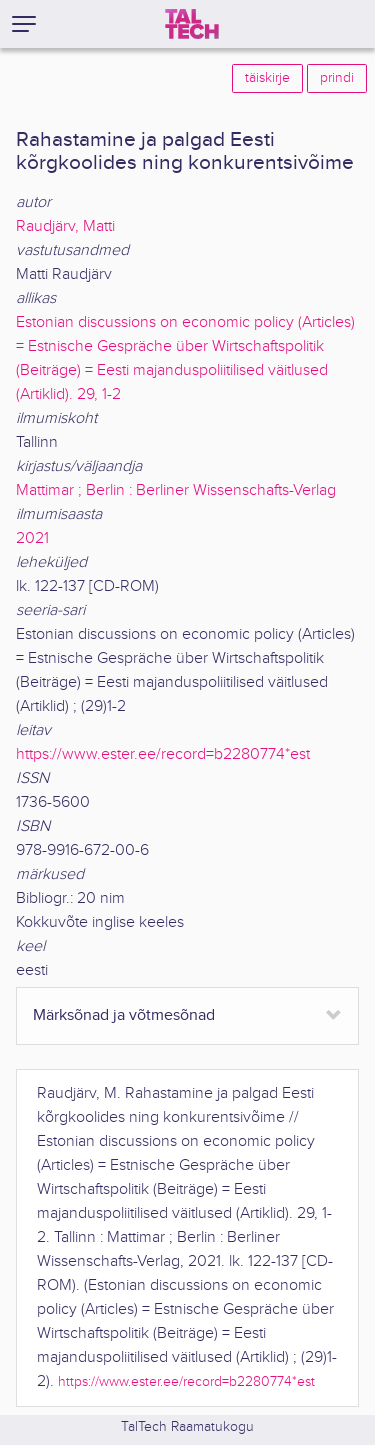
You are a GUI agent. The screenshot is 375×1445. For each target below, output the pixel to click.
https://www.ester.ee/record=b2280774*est (163, 754)
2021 (32, 538)
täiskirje (267, 78)
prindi (337, 78)
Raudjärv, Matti (65, 226)
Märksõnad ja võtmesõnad (124, 1015)
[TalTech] (192, 24)
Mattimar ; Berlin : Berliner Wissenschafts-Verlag (176, 490)
